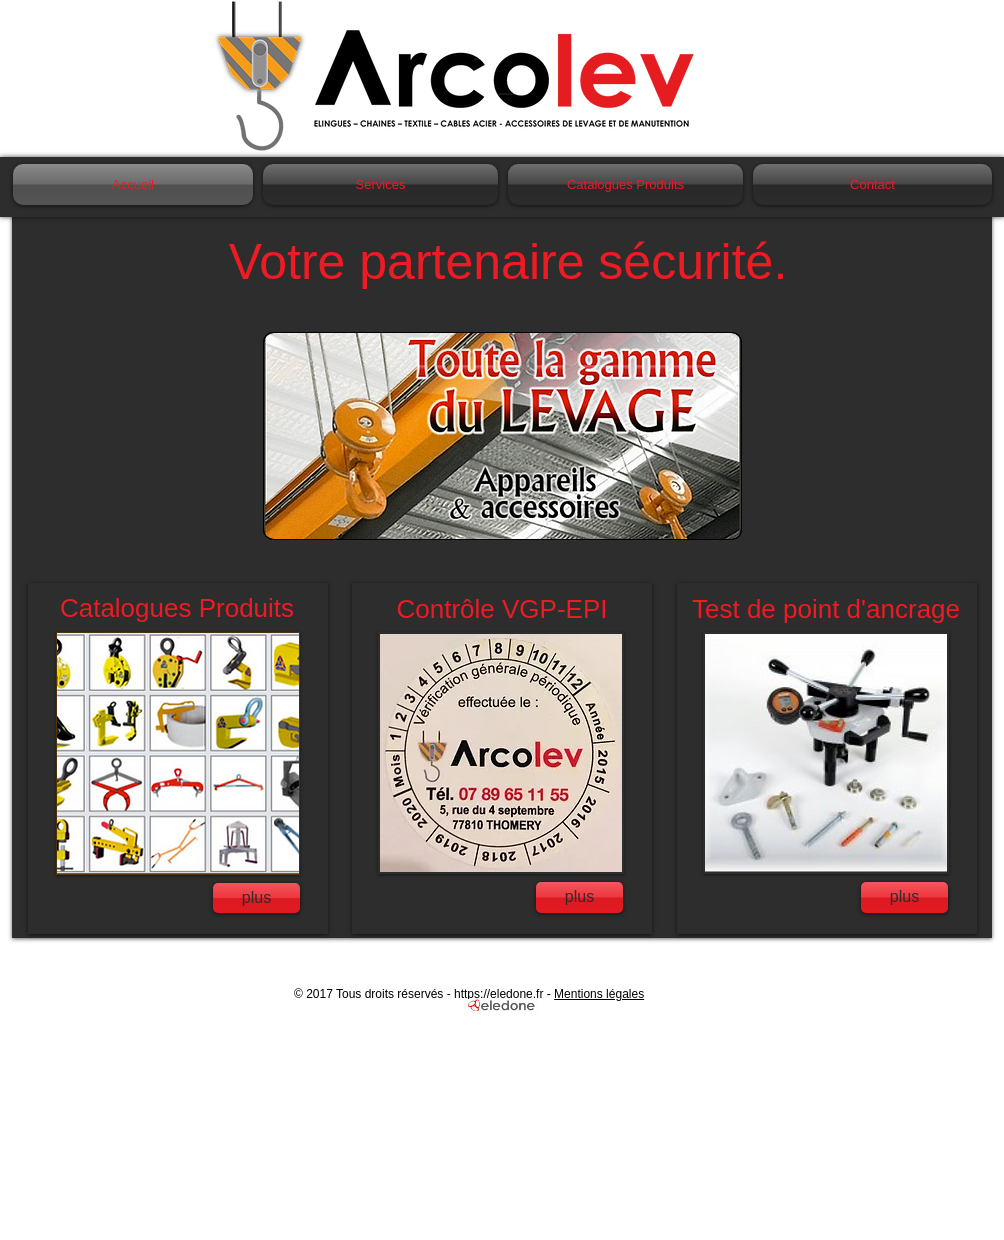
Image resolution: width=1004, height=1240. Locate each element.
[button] (502, 436)
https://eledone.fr (498, 994)
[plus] (256, 898)
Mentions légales (599, 994)
